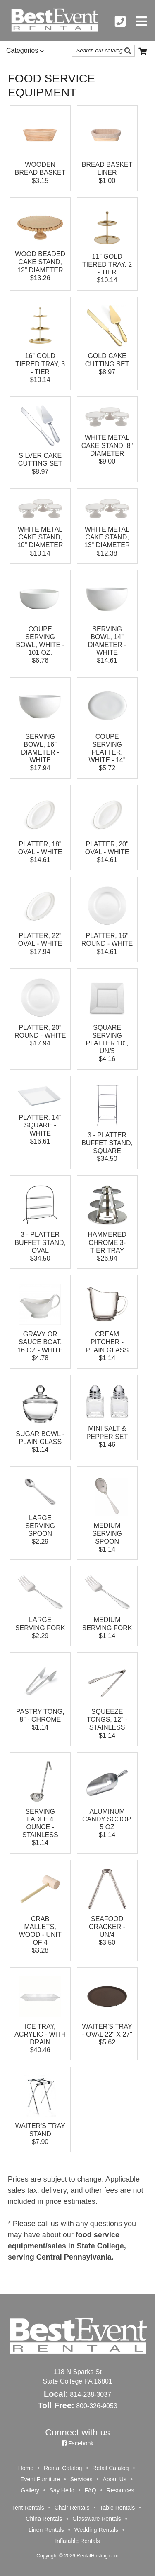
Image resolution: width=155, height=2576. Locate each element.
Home (25, 2468)
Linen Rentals (46, 2530)
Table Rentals (117, 2507)
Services (81, 2479)
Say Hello (62, 2490)
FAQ (90, 2490)
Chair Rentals (72, 2507)
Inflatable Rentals (77, 2541)
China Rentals (44, 2518)
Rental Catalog (63, 2468)
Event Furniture (40, 2479)
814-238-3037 (90, 2394)
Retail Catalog (110, 2468)
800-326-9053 (96, 2406)
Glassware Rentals (96, 2518)
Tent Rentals (28, 2507)
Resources (120, 2490)
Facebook (77, 2443)
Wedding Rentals (96, 2530)
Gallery (30, 2490)
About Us (114, 2479)
